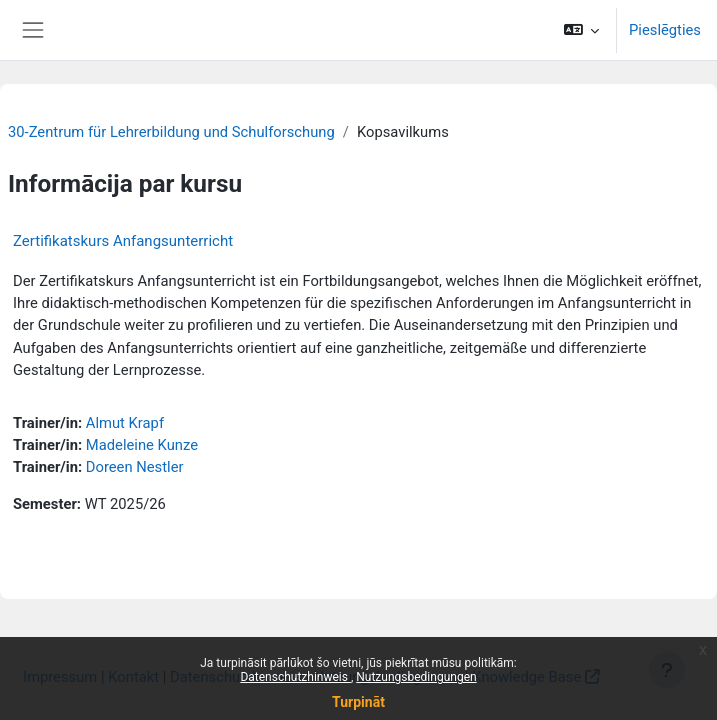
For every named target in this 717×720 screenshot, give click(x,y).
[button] (581, 30)
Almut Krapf (125, 423)
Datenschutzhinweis (295, 677)
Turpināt (358, 702)
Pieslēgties (665, 30)
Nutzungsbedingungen (416, 677)
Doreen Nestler (135, 467)
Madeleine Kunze (142, 445)
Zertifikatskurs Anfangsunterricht (123, 241)
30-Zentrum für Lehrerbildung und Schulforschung (171, 132)
